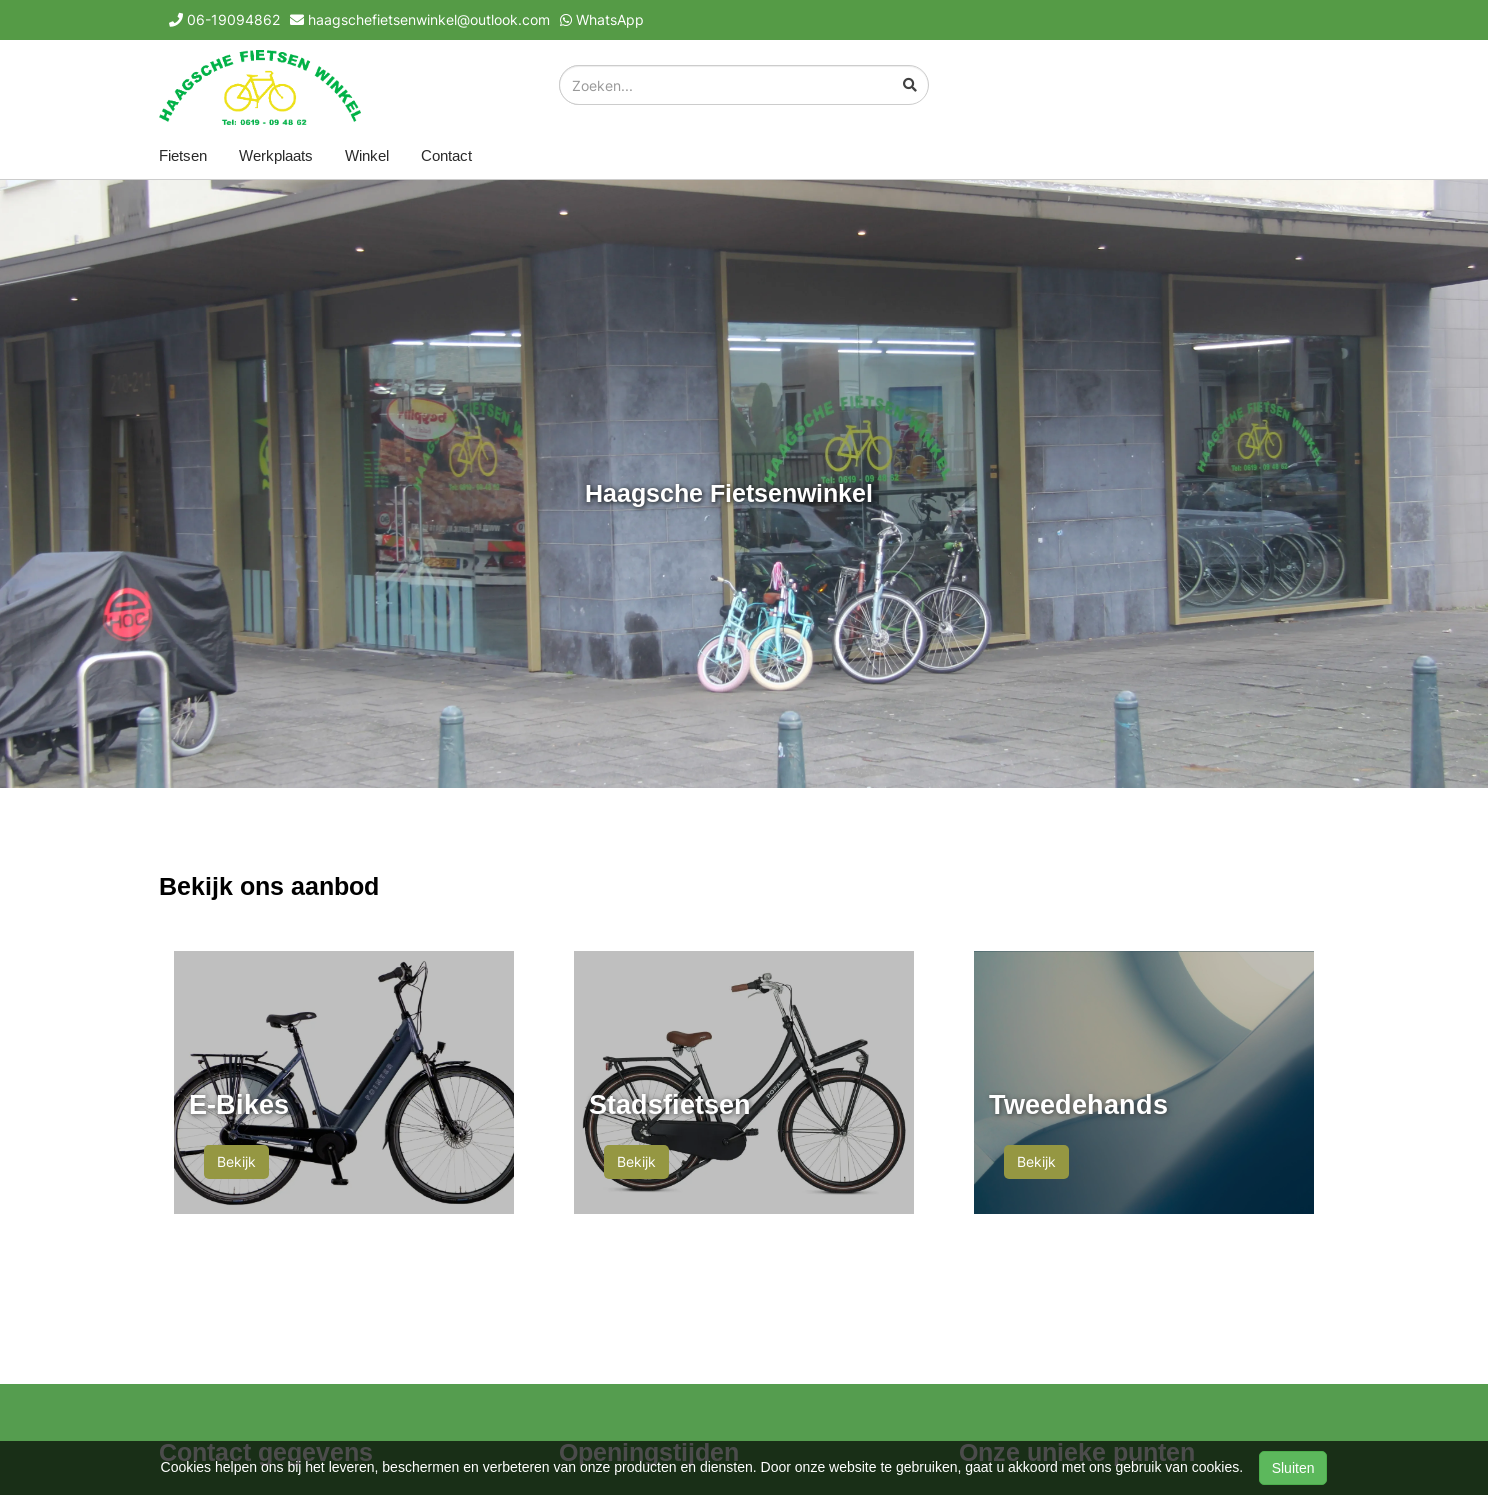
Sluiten (1293, 1468)
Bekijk (236, 1161)
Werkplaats (276, 155)
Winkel (367, 155)
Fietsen (183, 155)
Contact (446, 155)
